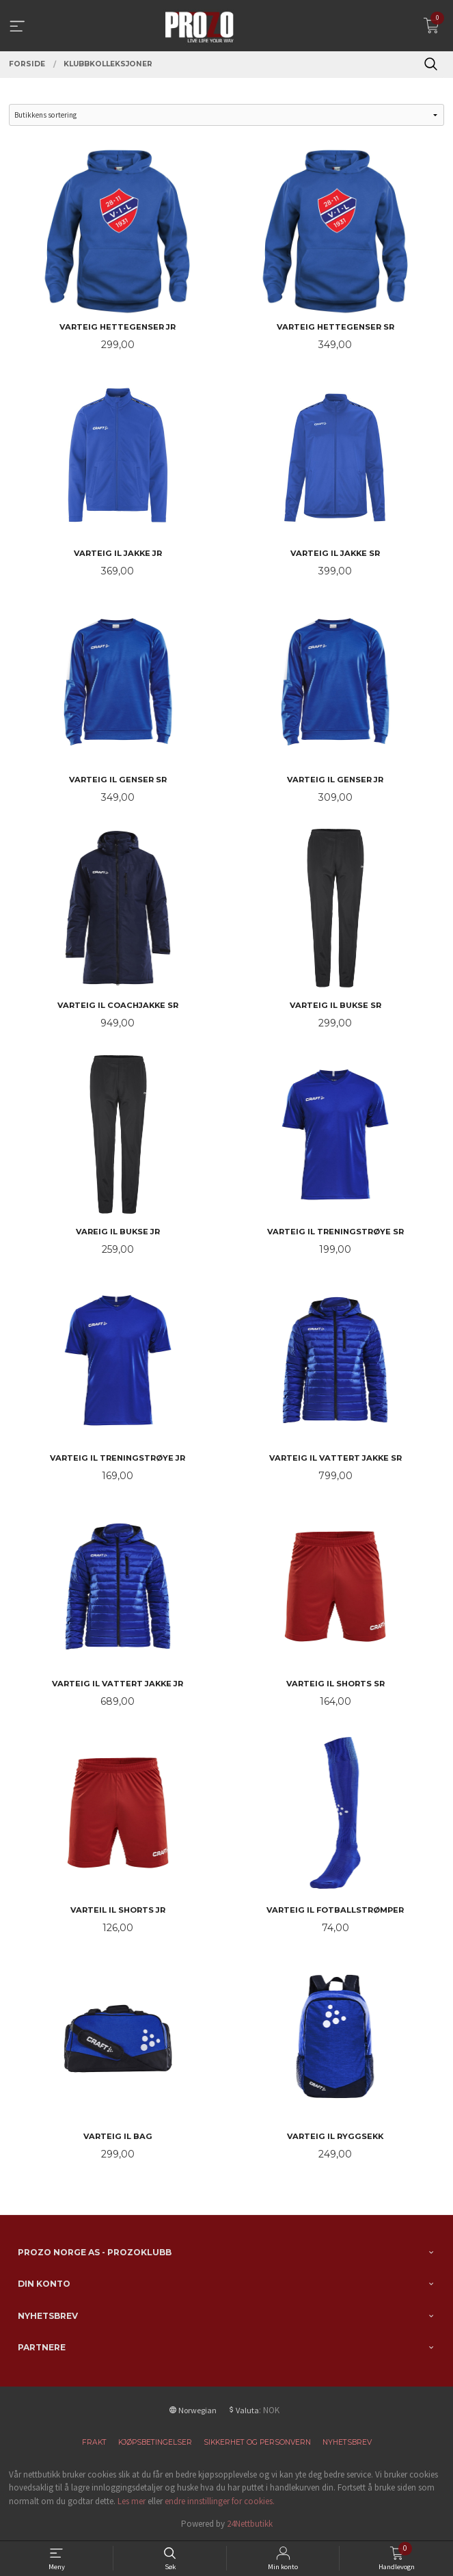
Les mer (132, 2501)
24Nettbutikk (250, 2523)
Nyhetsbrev (347, 2442)
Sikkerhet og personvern (257, 2442)
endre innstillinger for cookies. (220, 2501)
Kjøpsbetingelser (155, 2442)
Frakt (94, 2442)
